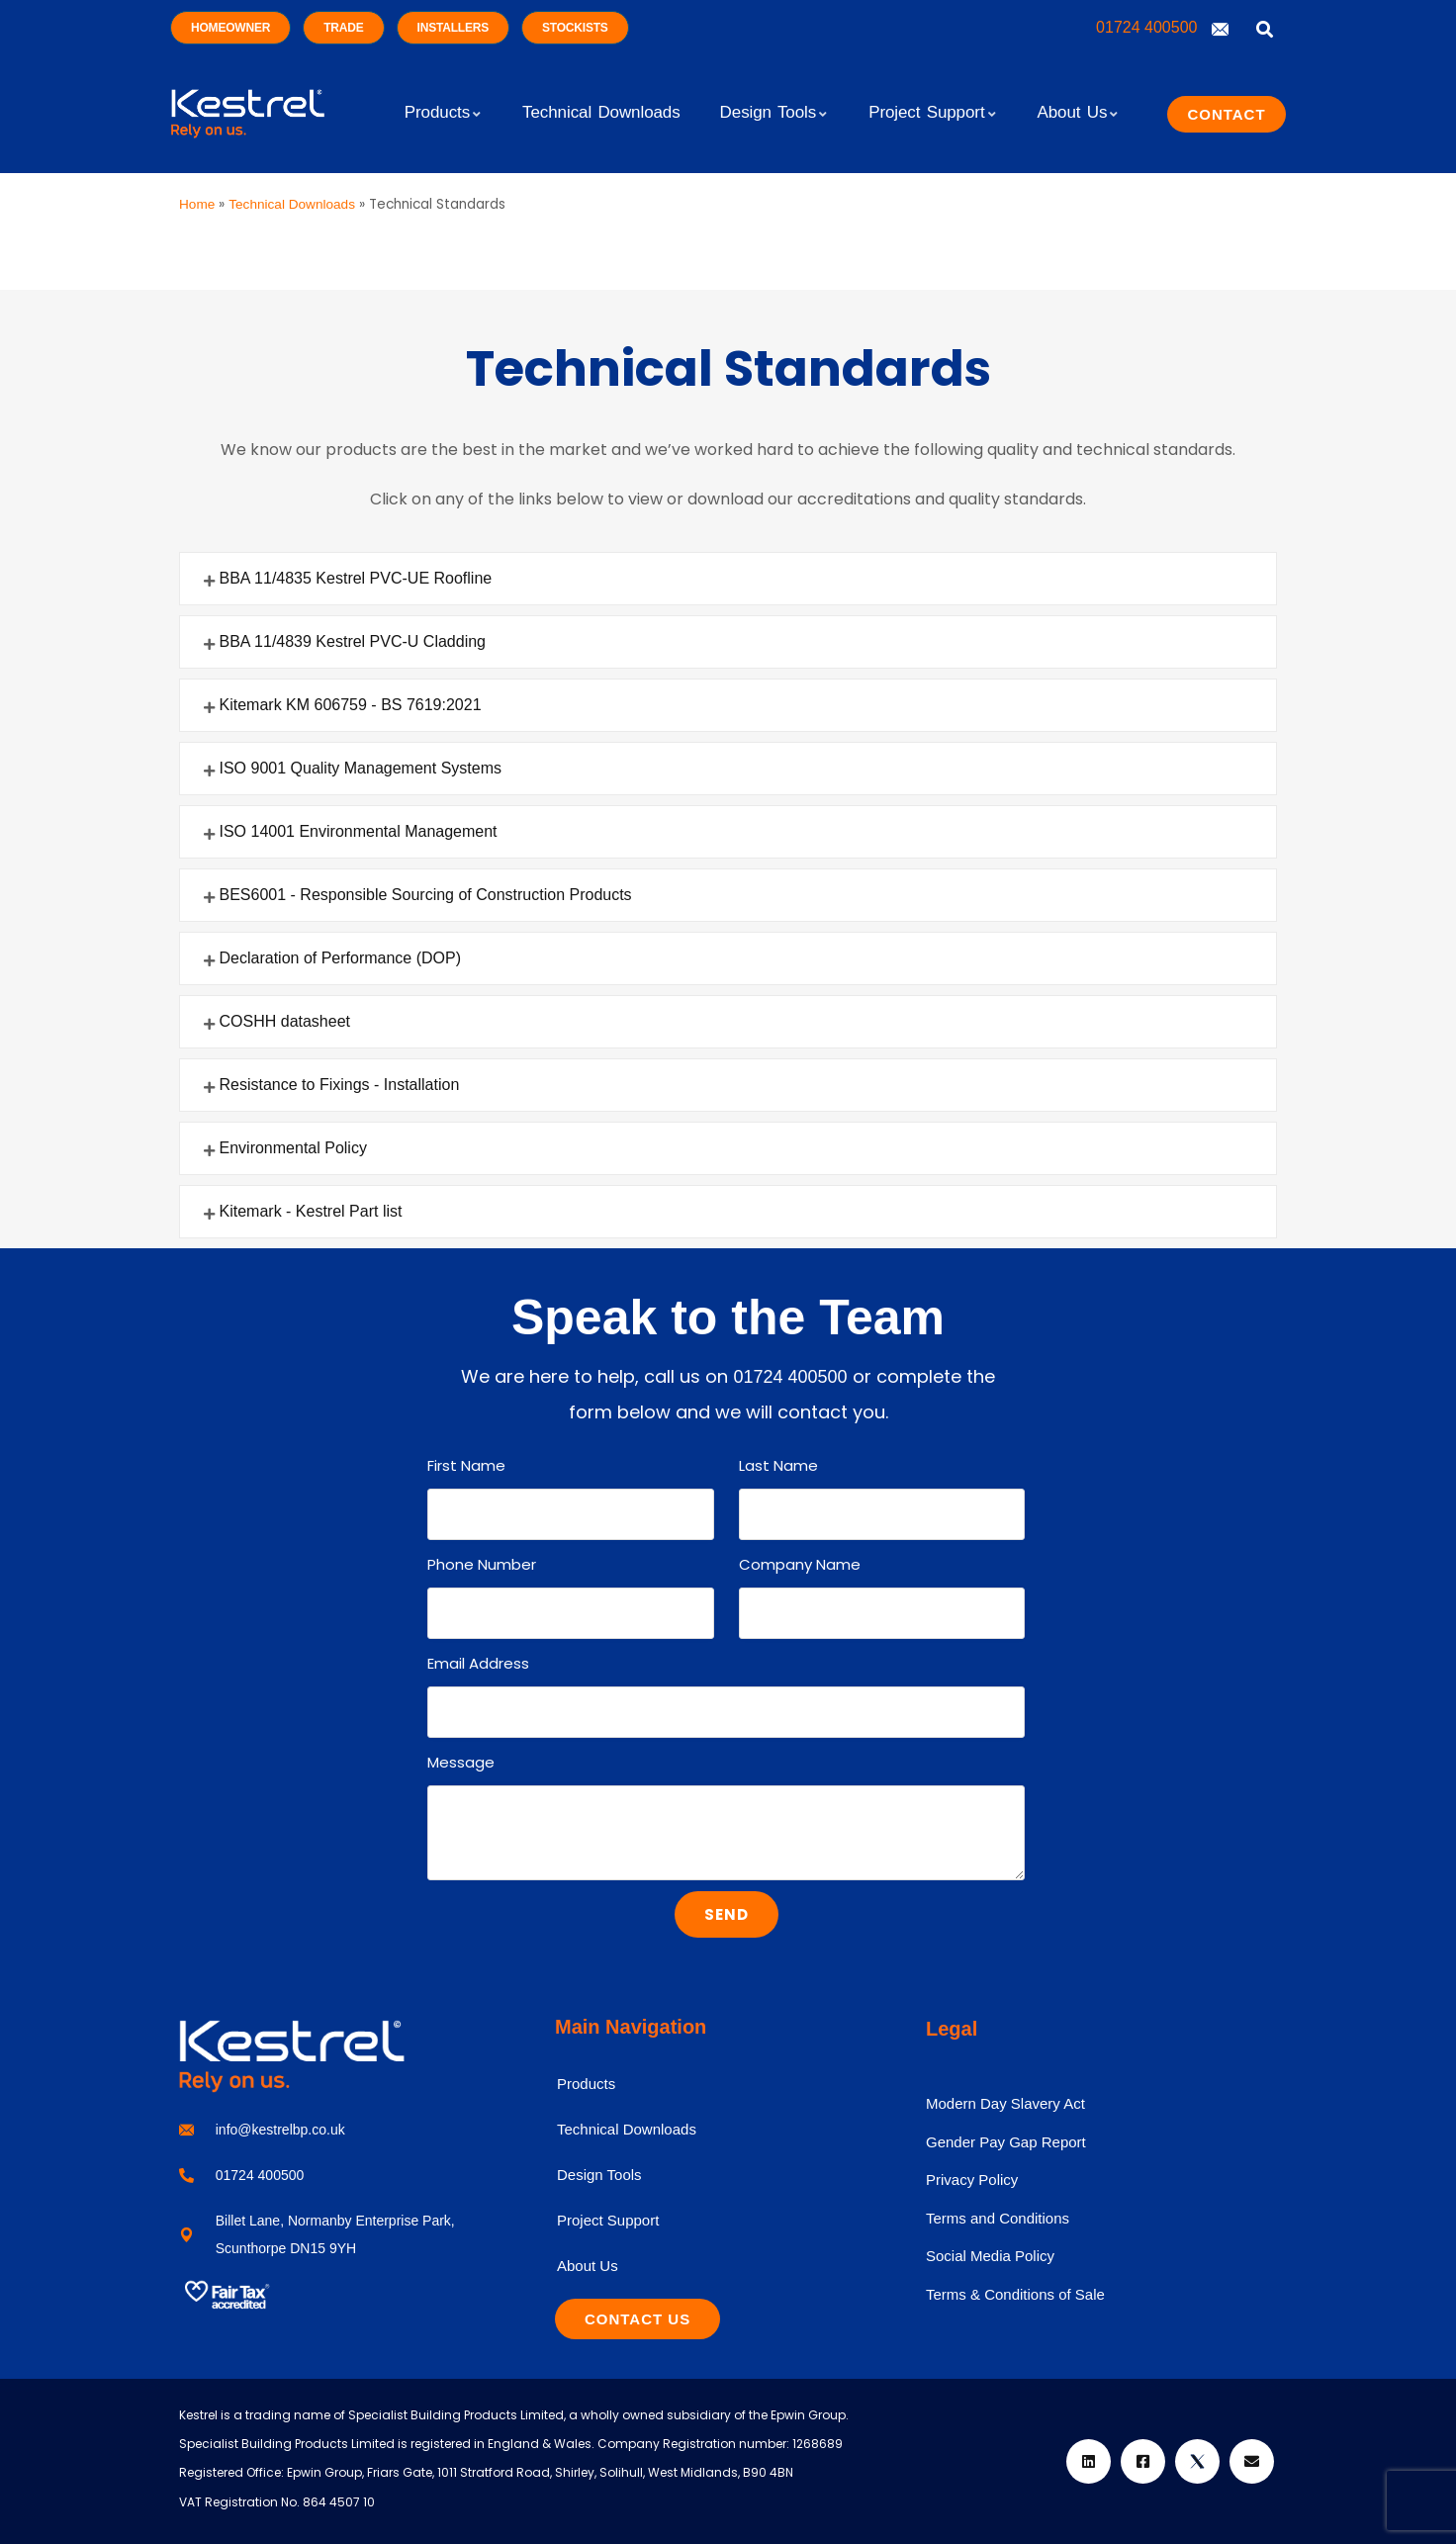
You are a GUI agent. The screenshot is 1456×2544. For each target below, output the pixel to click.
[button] (728, 578)
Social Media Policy (990, 2255)
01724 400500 (1149, 27)
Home (197, 204)
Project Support (608, 2220)
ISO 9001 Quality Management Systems (360, 768)
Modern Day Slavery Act (1005, 2103)
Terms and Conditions (997, 2218)
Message (461, 1762)
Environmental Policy (293, 1147)
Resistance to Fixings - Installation (340, 1084)
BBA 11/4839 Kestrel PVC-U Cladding (353, 641)
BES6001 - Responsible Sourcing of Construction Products (426, 894)
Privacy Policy (972, 2179)
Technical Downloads (291, 204)
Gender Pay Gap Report (1006, 2142)
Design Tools (599, 2174)
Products (586, 2083)
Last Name (778, 1465)
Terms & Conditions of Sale (1015, 2294)
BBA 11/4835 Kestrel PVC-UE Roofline (356, 578)
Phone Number (481, 1564)
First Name (466, 1465)
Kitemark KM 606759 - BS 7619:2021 (351, 704)
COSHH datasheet (285, 1021)
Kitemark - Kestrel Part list (311, 1211)
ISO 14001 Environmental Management (359, 831)
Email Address (478, 1663)
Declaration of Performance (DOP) (341, 958)
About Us (587, 2265)
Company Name (800, 1564)
